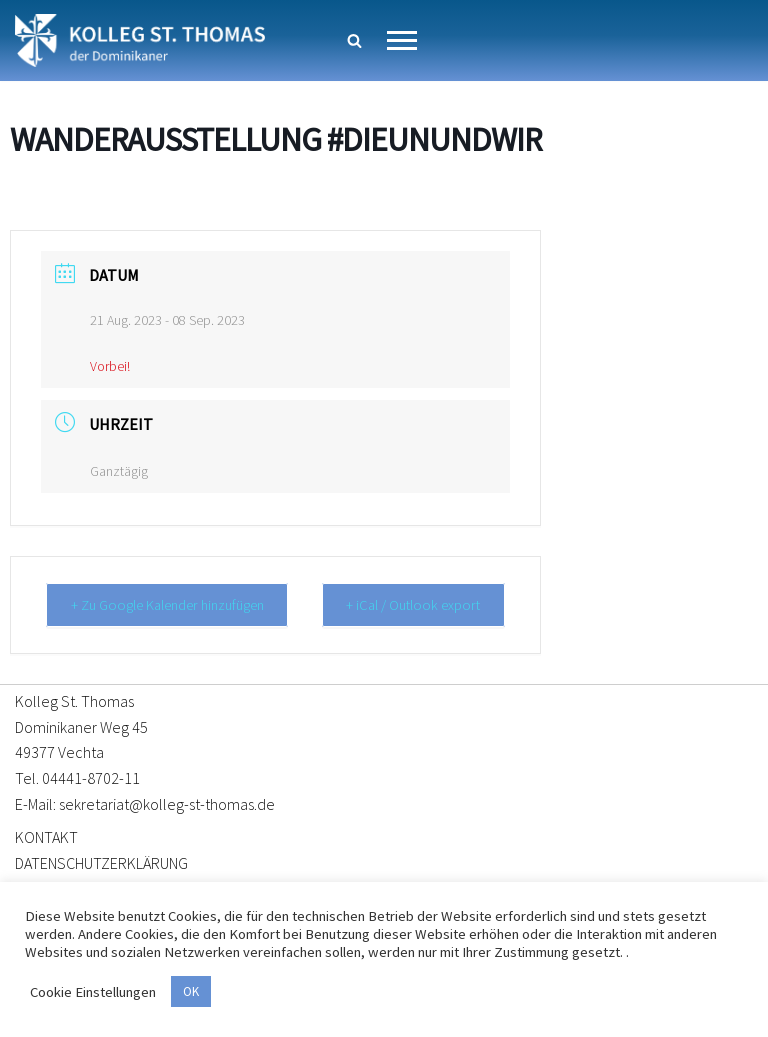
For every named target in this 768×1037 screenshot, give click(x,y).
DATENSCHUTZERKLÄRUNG (101, 862)
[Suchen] (354, 40)
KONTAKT (46, 836)
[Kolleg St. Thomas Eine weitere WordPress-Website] (140, 40)
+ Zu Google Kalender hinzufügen (176, 604)
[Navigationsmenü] (402, 40)
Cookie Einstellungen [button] (93, 992)
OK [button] (191, 991)
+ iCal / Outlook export (424, 604)
